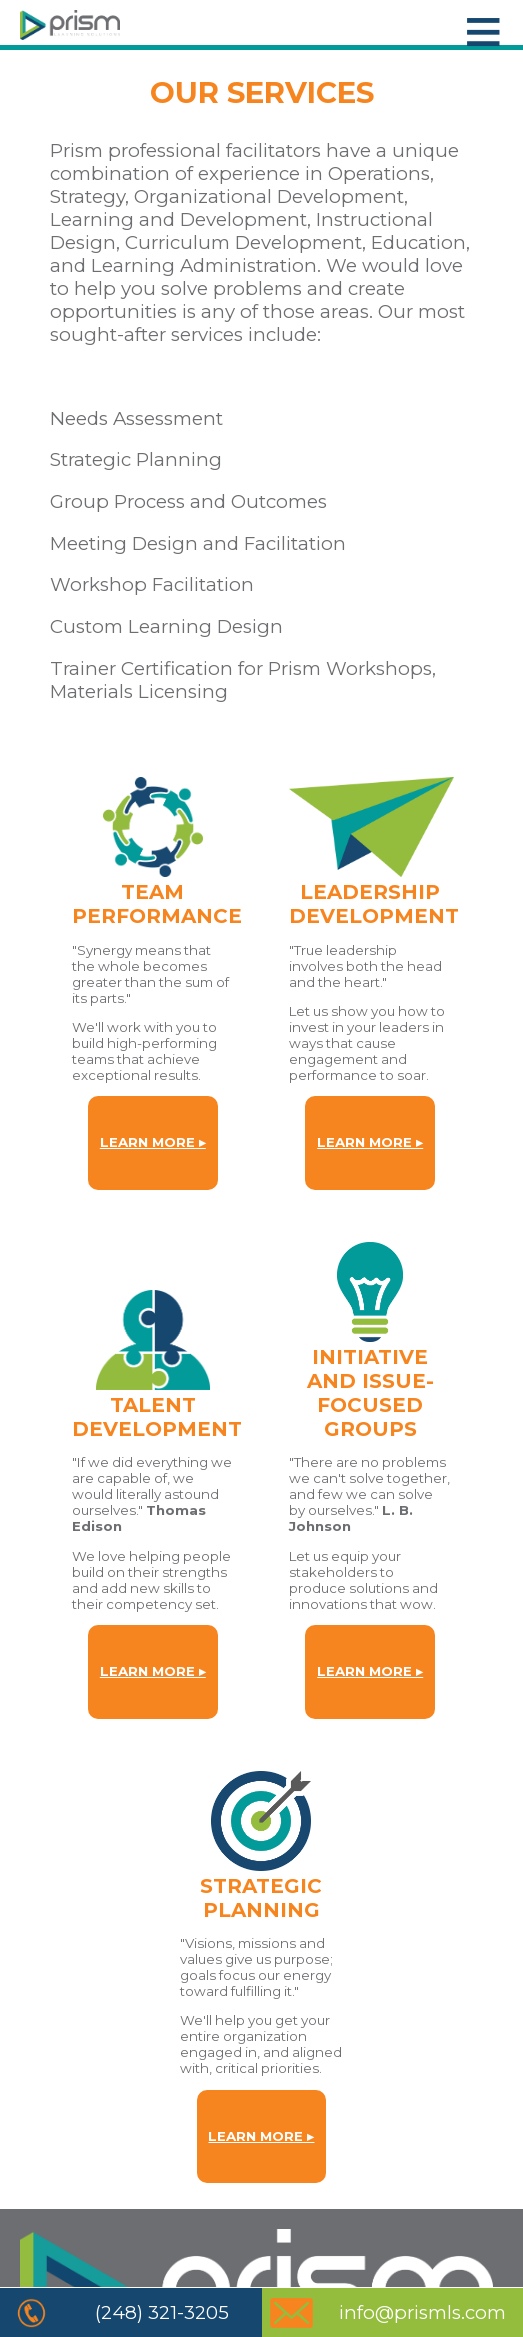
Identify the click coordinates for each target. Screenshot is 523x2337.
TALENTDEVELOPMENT (157, 1417)
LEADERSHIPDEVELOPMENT (374, 904)
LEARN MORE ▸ (153, 1142)
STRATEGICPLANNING (261, 1898)
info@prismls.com (422, 2312)
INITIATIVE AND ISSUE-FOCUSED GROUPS (370, 1393)
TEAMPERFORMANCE (157, 904)
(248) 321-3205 (162, 2312)
